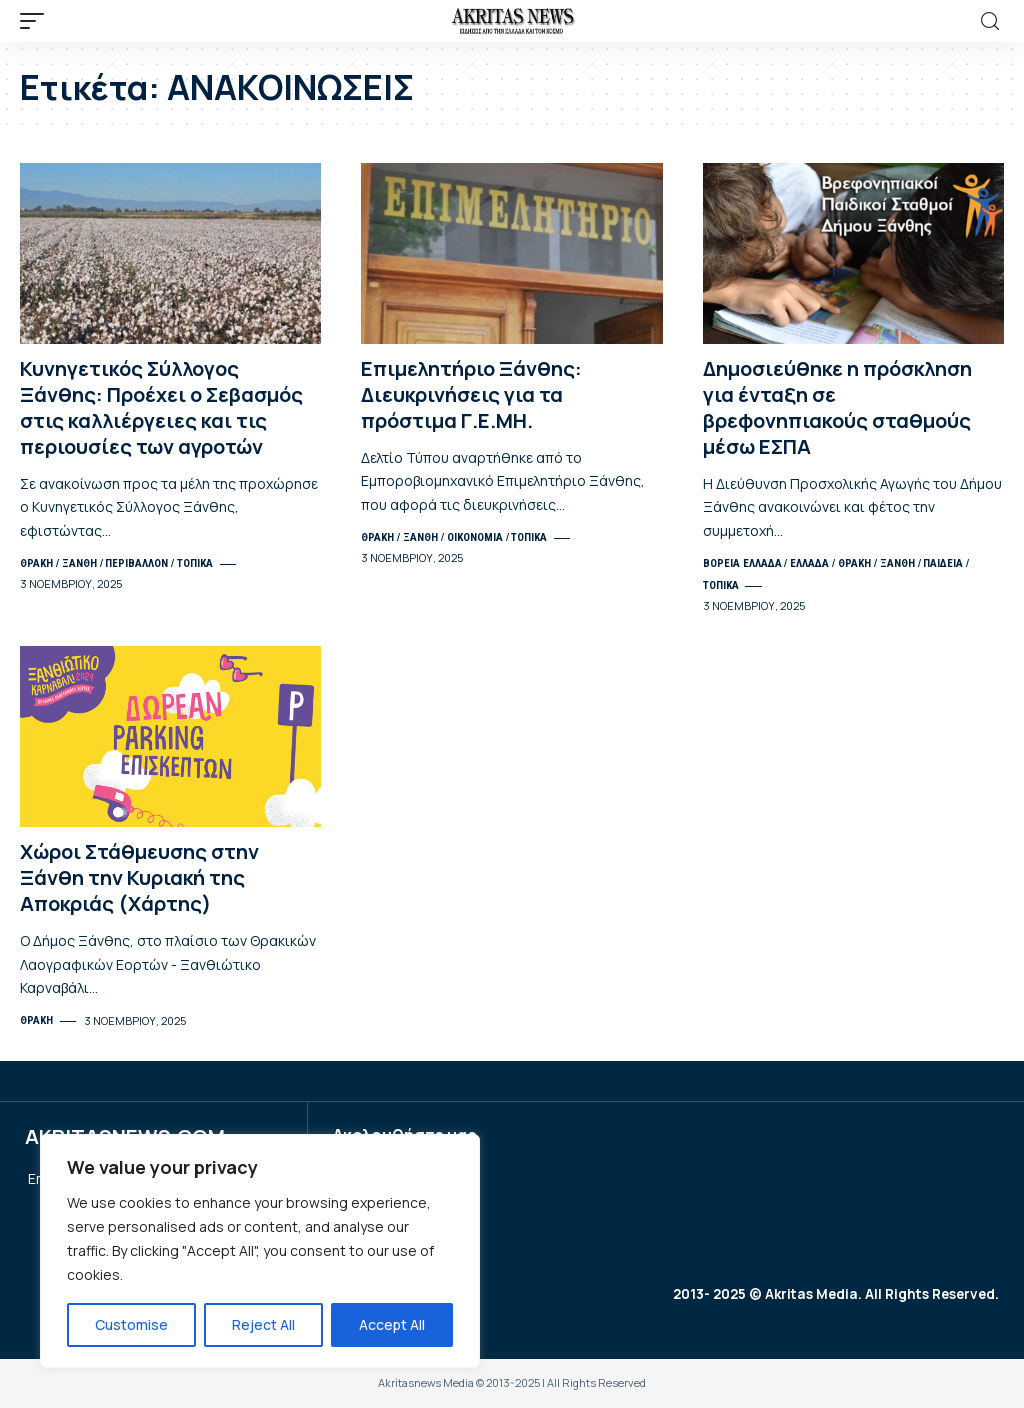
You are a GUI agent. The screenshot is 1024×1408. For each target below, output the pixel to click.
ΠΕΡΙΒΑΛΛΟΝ (136, 563)
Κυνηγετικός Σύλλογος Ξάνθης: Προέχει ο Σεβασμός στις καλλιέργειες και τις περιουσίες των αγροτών (161, 407)
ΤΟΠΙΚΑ (195, 563)
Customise (131, 1324)
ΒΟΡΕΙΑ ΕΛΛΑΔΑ (742, 563)
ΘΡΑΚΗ (36, 563)
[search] (990, 21)
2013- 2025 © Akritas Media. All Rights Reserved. (830, 1294)
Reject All (263, 1324)
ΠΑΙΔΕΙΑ (943, 563)
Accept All (392, 1324)
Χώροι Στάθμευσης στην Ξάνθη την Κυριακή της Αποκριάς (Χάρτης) (139, 877)
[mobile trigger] (37, 21)
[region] (260, 1251)
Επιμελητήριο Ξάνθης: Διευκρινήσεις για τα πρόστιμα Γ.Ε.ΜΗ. (471, 394)
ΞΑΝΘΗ (79, 563)
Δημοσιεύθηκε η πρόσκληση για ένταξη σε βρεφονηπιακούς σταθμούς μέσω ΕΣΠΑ (837, 407)
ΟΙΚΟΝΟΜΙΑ (475, 537)
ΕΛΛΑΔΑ (809, 563)
